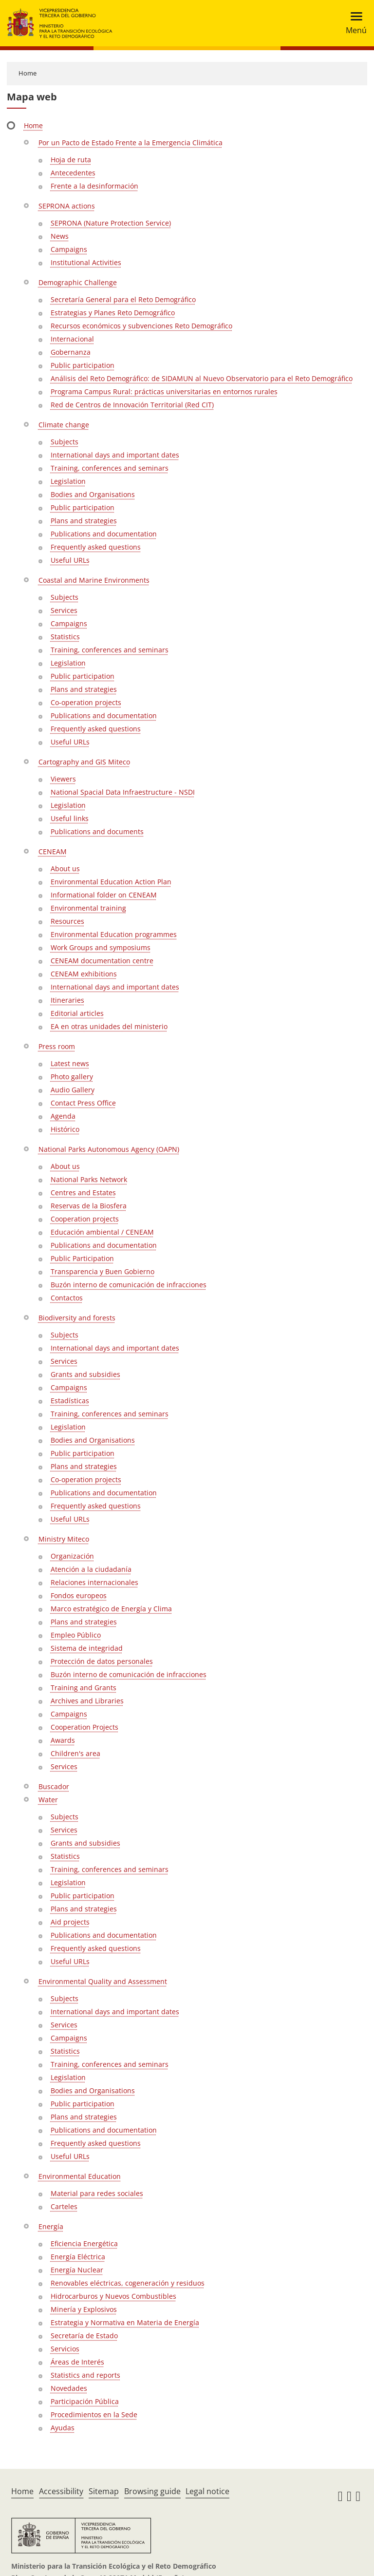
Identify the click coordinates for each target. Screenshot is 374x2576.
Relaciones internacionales (94, 1582)
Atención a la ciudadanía (91, 1569)
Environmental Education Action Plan (111, 881)
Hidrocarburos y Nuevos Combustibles (113, 2296)
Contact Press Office (83, 1102)
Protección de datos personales (102, 1661)
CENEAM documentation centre (102, 960)
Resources (67, 921)
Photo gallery (72, 1076)
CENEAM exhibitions (84, 973)
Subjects (64, 441)
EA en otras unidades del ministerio (109, 1026)
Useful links (70, 818)
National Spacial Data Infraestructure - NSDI (123, 792)
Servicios (65, 2348)
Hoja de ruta (71, 159)
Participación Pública (85, 2401)
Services (64, 610)
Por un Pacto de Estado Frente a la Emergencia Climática (130, 142)
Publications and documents (97, 831)
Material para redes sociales (97, 2193)
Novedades (69, 2388)
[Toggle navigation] (353, 23)
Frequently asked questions (96, 547)
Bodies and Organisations (93, 494)
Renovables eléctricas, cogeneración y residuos (128, 2283)
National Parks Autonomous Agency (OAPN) (108, 1149)
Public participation (82, 365)
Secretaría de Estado (84, 2335)
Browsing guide (152, 2491)
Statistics (65, 636)
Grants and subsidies (85, 1374)
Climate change (63, 424)
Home (28, 73)
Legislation (68, 481)
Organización (72, 1556)
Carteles (64, 2206)
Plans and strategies (84, 520)
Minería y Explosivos (84, 2309)
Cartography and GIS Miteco (84, 761)
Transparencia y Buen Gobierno (102, 1271)
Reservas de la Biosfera (89, 1205)
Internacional (72, 338)
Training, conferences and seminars (109, 468)
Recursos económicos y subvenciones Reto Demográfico (141, 325)
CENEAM (52, 851)
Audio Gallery (72, 1089)
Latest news (70, 1063)
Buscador (53, 1786)
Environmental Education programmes (114, 934)
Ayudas (63, 2427)
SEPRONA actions (66, 205)
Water (48, 1799)
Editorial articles (77, 1013)
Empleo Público (76, 1635)
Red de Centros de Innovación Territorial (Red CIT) (132, 404)
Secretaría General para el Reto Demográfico (123, 299)
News (60, 236)
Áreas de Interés (77, 2361)
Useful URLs (70, 560)
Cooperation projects (85, 1218)
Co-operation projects (86, 702)
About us (65, 868)
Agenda (63, 1116)
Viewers (63, 778)
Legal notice (207, 2491)
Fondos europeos (79, 1595)
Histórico (65, 1129)
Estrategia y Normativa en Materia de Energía (125, 2322)
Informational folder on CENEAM (104, 894)
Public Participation (82, 1258)
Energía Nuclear (77, 2269)
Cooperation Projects (84, 1727)
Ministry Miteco (63, 1539)
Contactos (67, 1297)
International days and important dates (115, 454)
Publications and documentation (104, 533)
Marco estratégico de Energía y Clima (111, 1608)
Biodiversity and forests (76, 1317)
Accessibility (61, 2491)
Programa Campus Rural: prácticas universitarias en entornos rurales (164, 391)
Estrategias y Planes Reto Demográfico (113, 312)
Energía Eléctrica (78, 2256)
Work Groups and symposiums (100, 947)
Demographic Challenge (77, 282)
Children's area (75, 1753)
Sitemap (104, 2491)
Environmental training (88, 908)
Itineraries (67, 1000)
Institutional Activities (86, 262)
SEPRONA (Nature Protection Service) (111, 223)
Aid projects (70, 1922)
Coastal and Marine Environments (94, 580)
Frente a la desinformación (94, 186)
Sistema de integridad (87, 1648)
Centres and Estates (83, 1192)
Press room (56, 1046)
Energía (50, 2226)
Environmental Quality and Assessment (102, 1981)
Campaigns (69, 249)
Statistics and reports (85, 2375)
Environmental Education (79, 2176)
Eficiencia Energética (84, 2243)
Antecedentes (73, 172)
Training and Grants (83, 1687)
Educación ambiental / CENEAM (102, 1232)
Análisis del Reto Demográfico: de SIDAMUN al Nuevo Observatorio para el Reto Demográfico (202, 378)
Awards (63, 1740)
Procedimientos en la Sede (94, 2414)
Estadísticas (70, 1400)
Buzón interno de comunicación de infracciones (128, 1284)
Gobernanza (71, 352)
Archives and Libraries (87, 1700)
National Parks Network (89, 1179)
